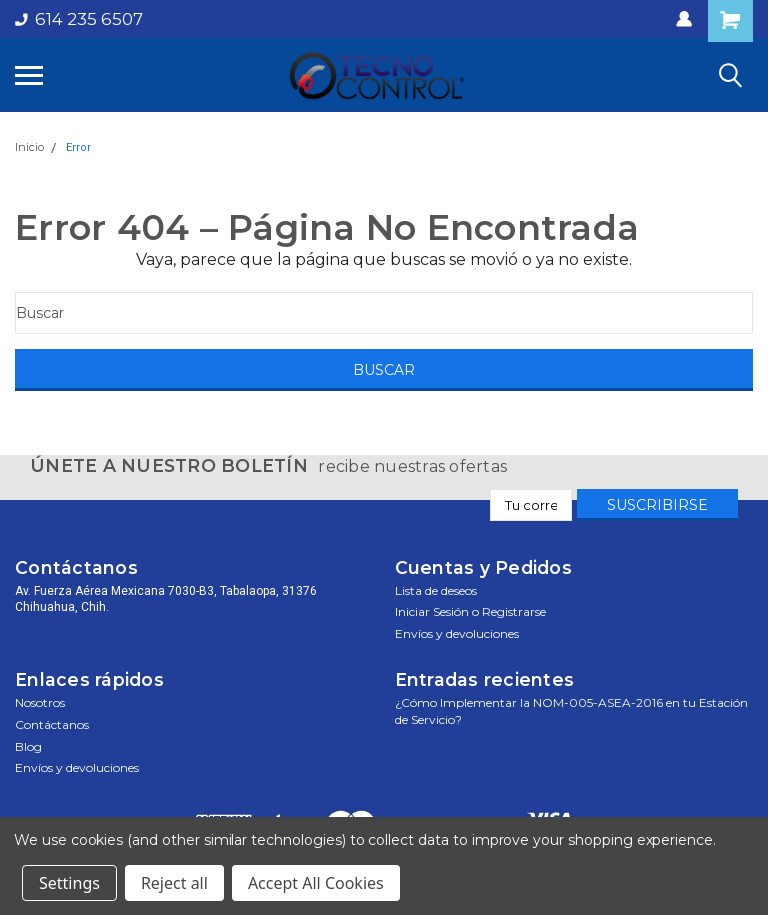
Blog (28, 746)
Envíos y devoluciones (457, 633)
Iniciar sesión (432, 611)
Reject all (174, 883)
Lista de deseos (436, 590)
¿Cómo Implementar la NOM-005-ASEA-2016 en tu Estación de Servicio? (571, 711)
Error (78, 147)
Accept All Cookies (316, 883)
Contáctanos (52, 724)
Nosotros (40, 702)
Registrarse (514, 611)
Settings (69, 883)
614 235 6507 (79, 19)
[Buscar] (384, 313)
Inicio (29, 147)
